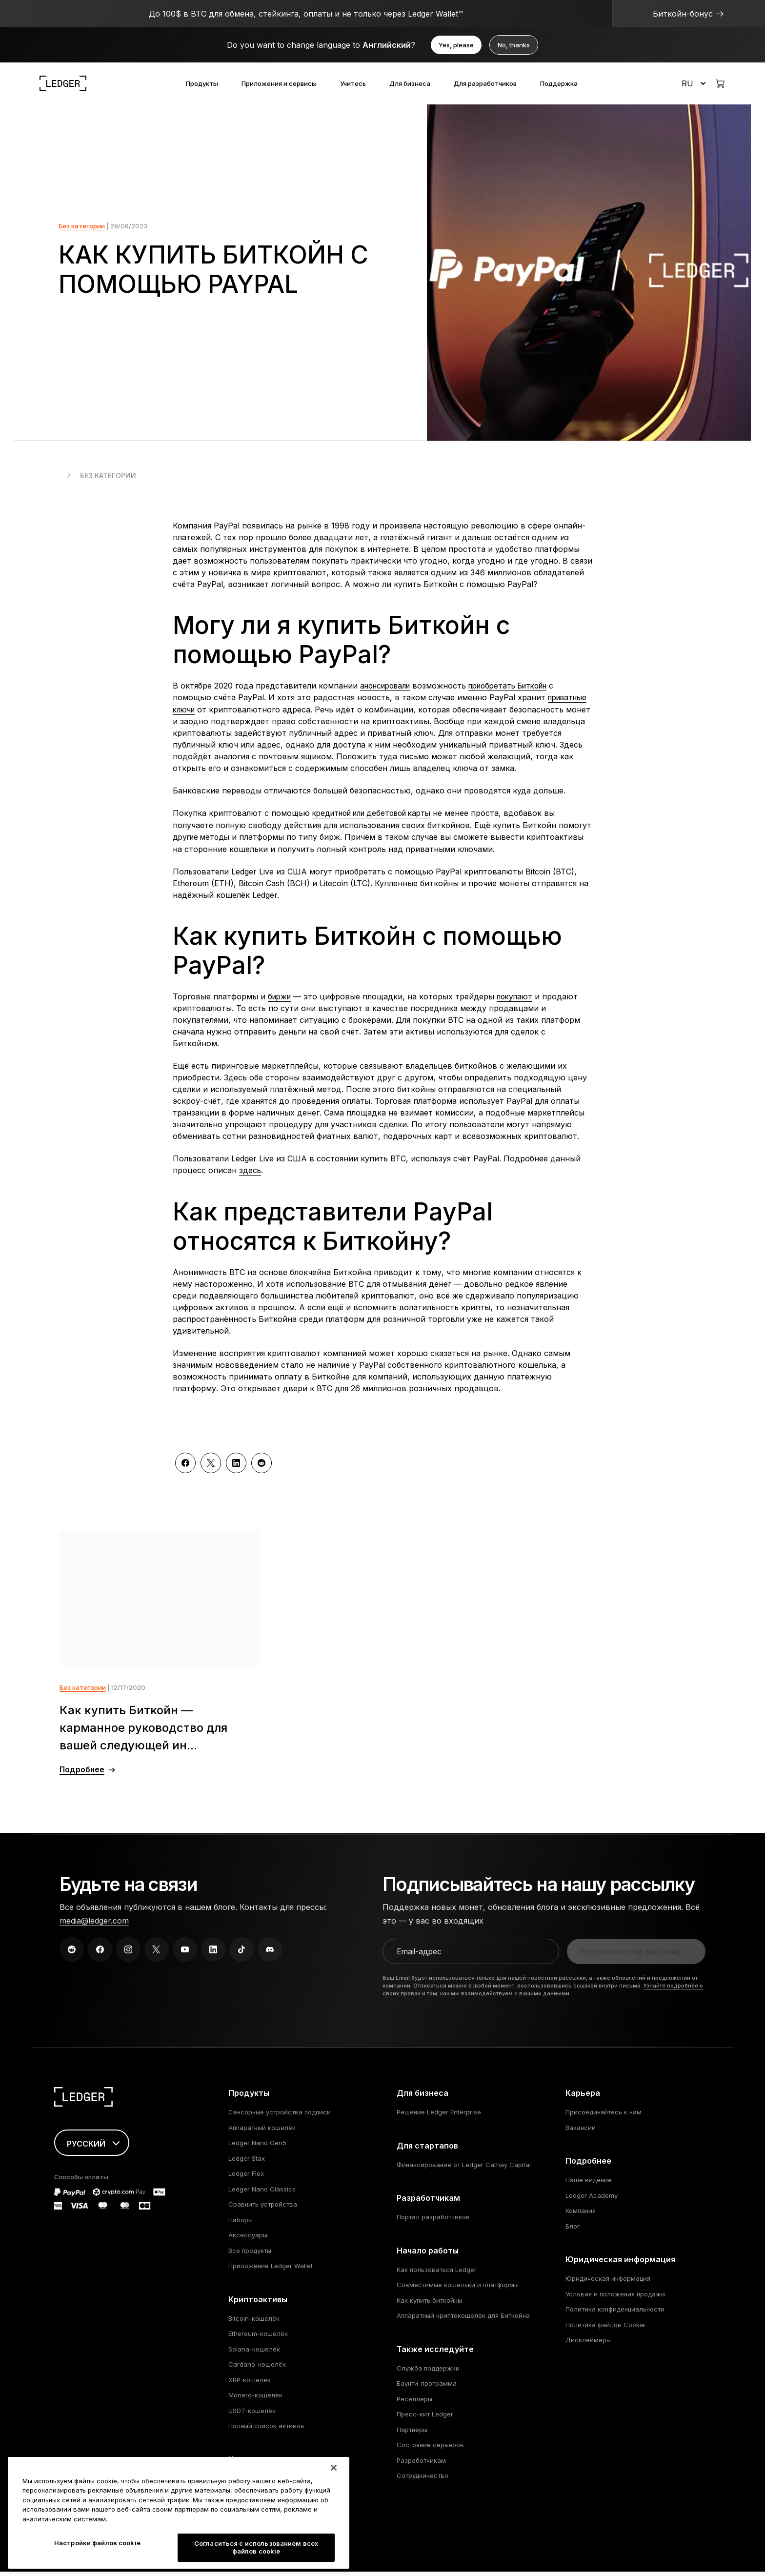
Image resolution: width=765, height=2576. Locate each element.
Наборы (240, 2224)
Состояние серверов (430, 2449)
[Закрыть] (333, 2499)
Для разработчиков (485, 83)
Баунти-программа (427, 2388)
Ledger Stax (246, 2163)
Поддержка (559, 83)
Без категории (82, 231)
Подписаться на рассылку (630, 1956)
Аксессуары (247, 2239)
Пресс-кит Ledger (425, 2418)
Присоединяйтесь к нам (603, 2116)
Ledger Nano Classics (262, 2193)
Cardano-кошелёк (257, 2369)
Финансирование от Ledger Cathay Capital (464, 2169)
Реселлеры (414, 2403)
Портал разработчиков (433, 2221)
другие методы (203, 841)
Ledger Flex (246, 2178)
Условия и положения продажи (615, 2298)
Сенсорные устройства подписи (279, 2116)
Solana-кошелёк (254, 2353)
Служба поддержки (428, 2372)
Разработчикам (421, 2465)
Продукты (202, 83)
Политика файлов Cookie (605, 2329)
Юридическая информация (607, 2283)
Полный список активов (266, 2430)
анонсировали (388, 691)
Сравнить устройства (262, 2208)
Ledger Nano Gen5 (257, 2147)
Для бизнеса (409, 83)
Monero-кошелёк (255, 2399)
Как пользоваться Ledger (437, 2274)
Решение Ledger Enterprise (439, 2116)
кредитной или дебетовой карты (377, 818)
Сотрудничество (422, 2480)
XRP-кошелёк (249, 2384)
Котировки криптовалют (266, 2483)
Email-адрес (420, 1956)
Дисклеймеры (588, 2344)
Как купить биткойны (429, 2305)
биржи (280, 1000)
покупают (518, 1000)
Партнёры (412, 2434)
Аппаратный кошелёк (262, 2132)
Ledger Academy (591, 2200)
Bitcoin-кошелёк (254, 2323)
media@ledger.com (94, 1924)
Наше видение (588, 2184)
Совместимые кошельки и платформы (458, 2289)
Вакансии (580, 2132)
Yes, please (456, 45)
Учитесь (353, 83)
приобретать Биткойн (518, 691)
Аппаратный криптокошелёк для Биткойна (463, 2320)
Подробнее (82, 1774)
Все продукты (249, 2255)
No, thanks (514, 45)
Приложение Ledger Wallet (270, 2270)
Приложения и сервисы (279, 83)
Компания (580, 2215)
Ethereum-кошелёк (258, 2338)
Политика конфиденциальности (614, 2313)
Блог (572, 2230)
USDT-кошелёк (252, 2415)
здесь (250, 1174)
